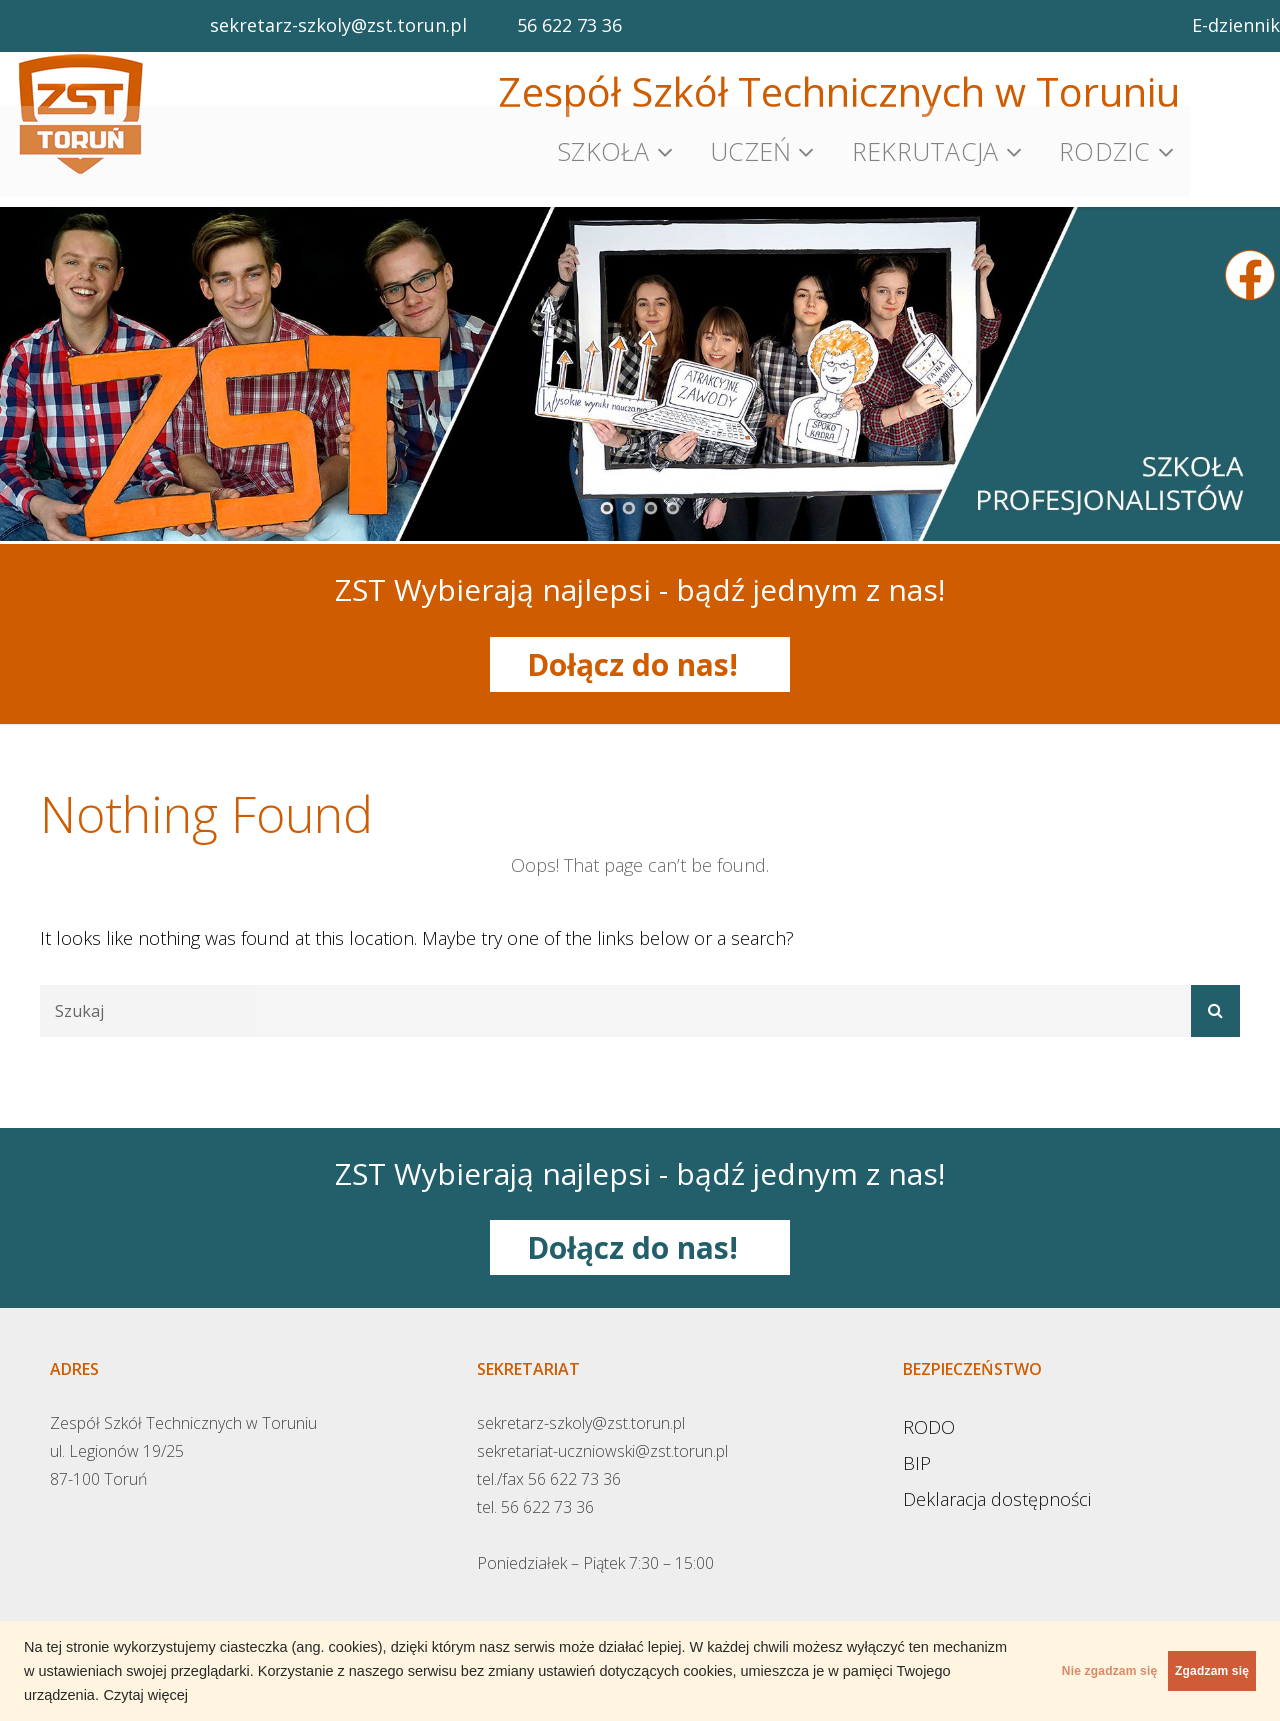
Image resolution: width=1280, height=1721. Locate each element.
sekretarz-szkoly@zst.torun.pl (338, 25)
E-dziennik (1236, 25)
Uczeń (750, 145)
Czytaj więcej (417, 1695)
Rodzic (1105, 145)
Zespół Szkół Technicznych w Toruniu (839, 91)
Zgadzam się (1184, 1671)
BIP (917, 1448)
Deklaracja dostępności (997, 1484)
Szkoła (603, 145)
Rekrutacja (925, 145)
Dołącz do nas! (640, 649)
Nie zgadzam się (1025, 1671)
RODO (929, 1412)
